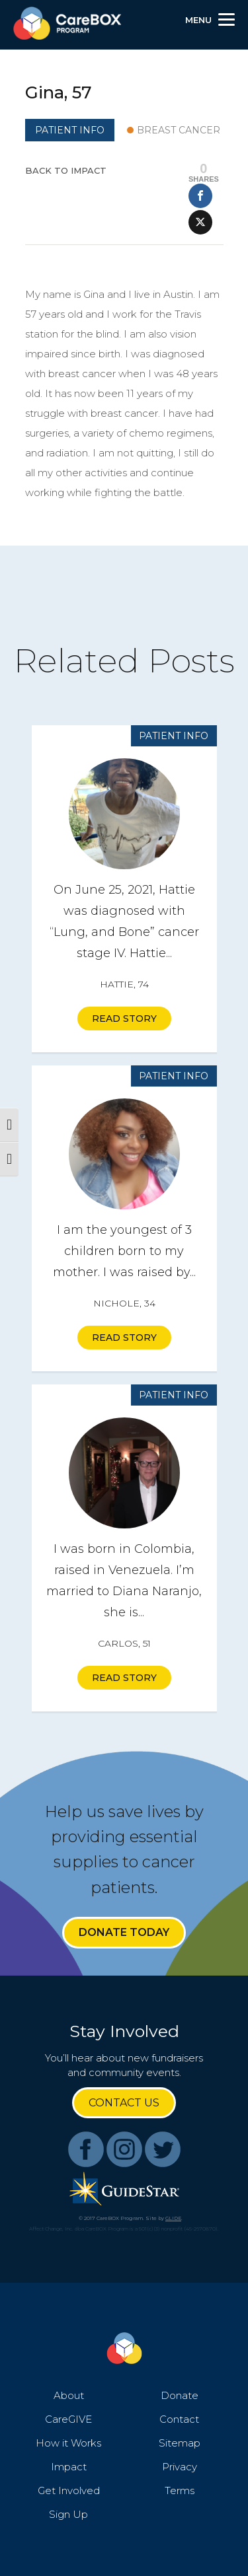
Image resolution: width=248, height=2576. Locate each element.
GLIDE (173, 2218)
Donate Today (124, 1932)
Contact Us (124, 2102)
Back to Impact (65, 170)
